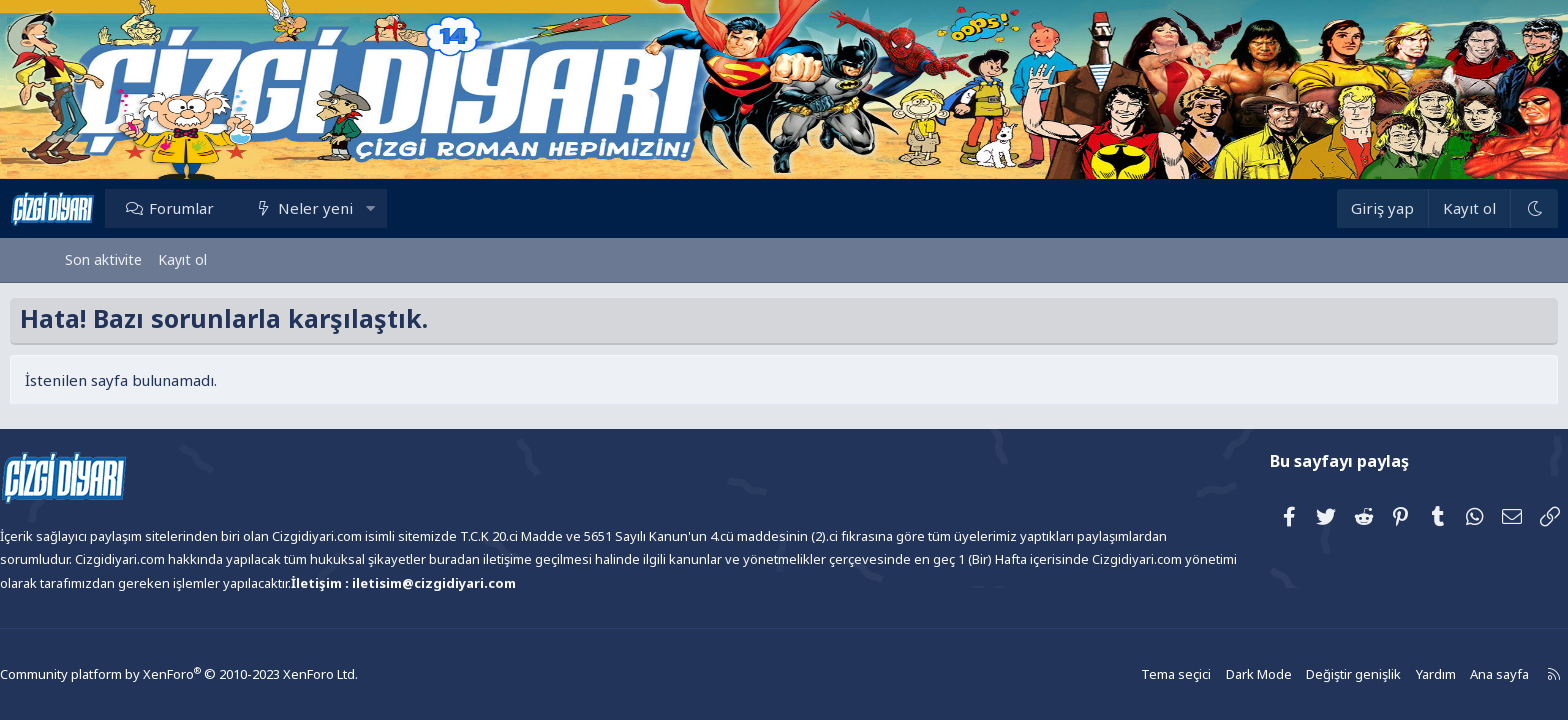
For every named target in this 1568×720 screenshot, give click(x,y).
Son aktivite (103, 259)
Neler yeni (370, 208)
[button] (425, 208)
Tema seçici (1119, 674)
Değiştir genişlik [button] (1290, 674)
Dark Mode (1199, 674)
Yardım (1369, 674)
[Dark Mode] (1479, 208)
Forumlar (236, 208)
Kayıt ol (182, 259)
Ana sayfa (1431, 674)
